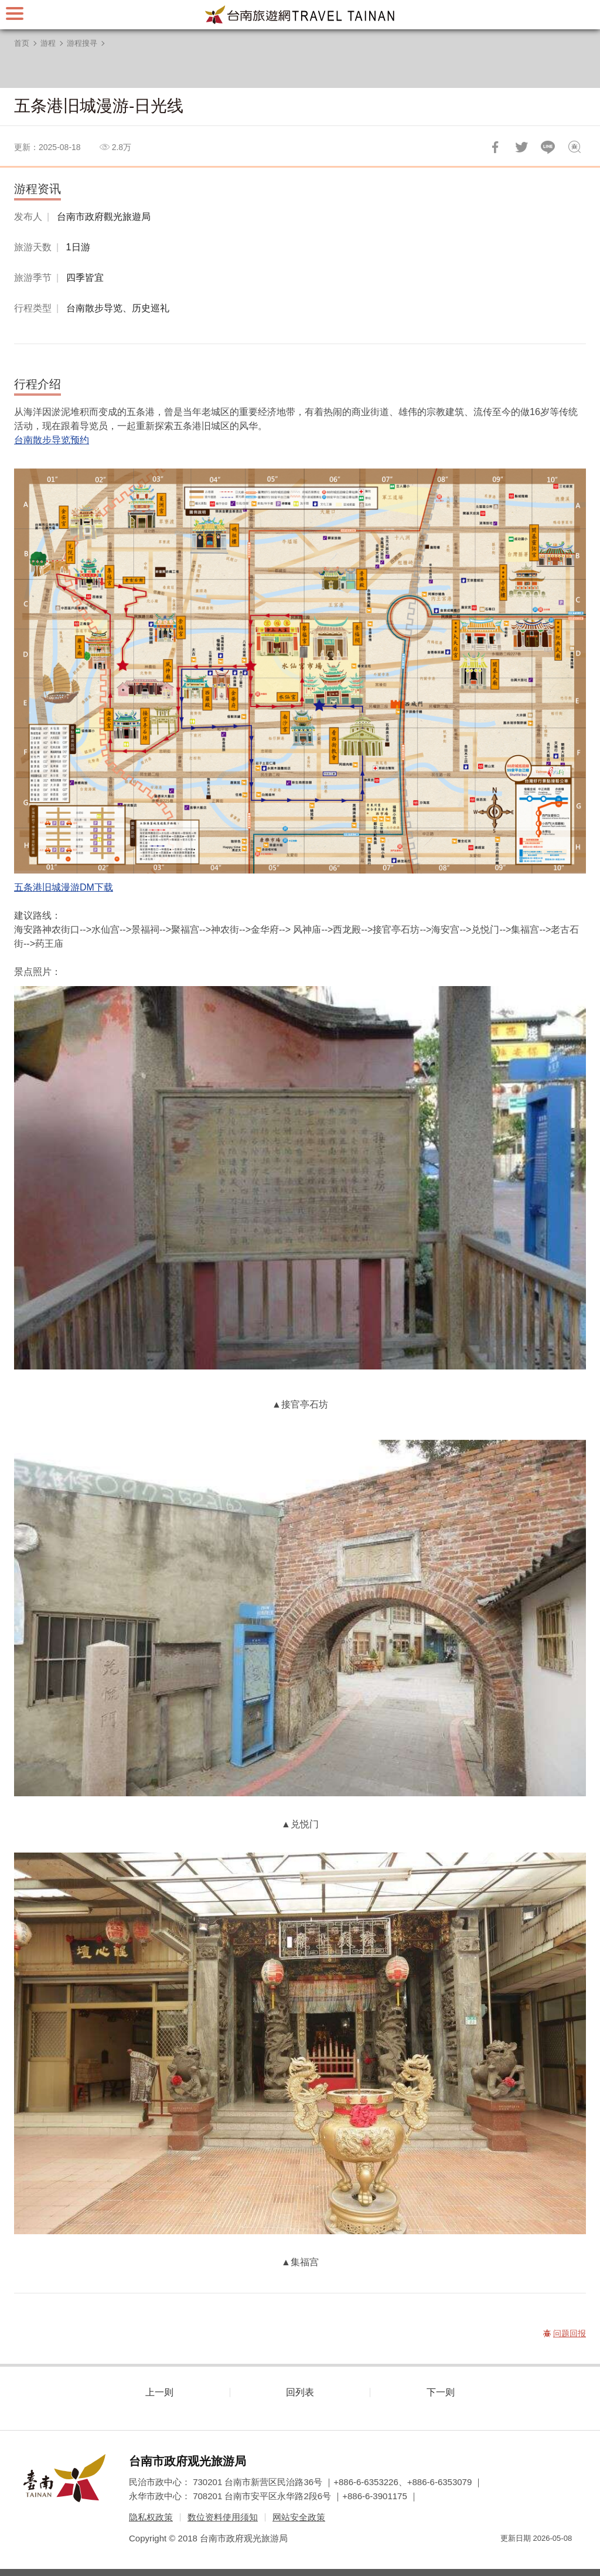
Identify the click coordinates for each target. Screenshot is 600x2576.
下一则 (441, 2392)
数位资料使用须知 (223, 2517)
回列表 (300, 2392)
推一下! (521, 147)
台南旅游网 (300, 14)
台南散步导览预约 (51, 440)
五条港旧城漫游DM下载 (63, 887)
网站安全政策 (298, 2517)
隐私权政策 (151, 2517)
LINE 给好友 (548, 147)
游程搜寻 (82, 43)
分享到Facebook (495, 147)
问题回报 (574, 147)
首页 (21, 43)
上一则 (159, 2392)
